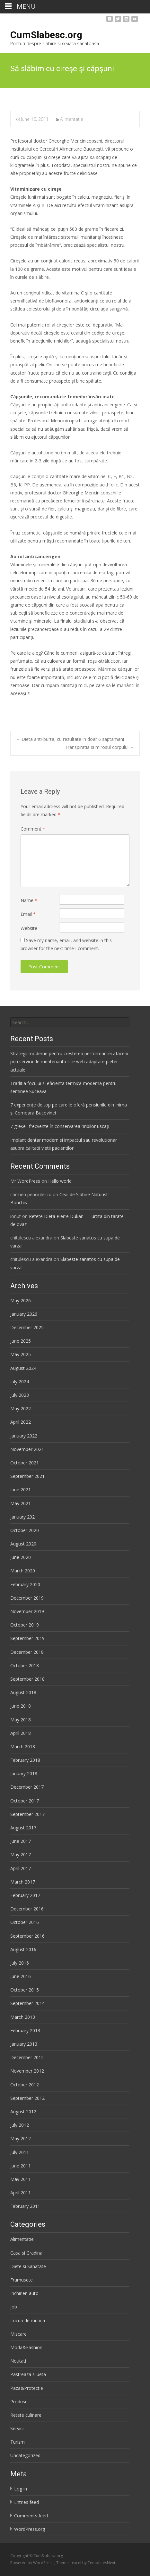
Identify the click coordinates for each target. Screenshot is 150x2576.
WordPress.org (29, 2529)
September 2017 (27, 1814)
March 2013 (22, 2017)
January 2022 (23, 1436)
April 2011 (20, 2193)
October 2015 (24, 1990)
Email (28, 914)
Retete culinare (25, 2415)
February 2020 (25, 1584)
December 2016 (27, 1909)
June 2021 (20, 1490)
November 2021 (27, 1449)
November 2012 (27, 2071)
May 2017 (20, 1854)
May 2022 (20, 1408)
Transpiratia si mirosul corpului (99, 747)
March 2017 (22, 1882)
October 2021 (24, 1463)
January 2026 (23, 1314)
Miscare (18, 2334)
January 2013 (23, 2044)
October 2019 (24, 1625)
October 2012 (24, 2085)
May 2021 (20, 1503)
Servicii (17, 2428)
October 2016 (24, 1922)
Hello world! (60, 1181)
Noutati (18, 2361)
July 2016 (19, 1963)
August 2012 (23, 2111)
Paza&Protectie (26, 2388)
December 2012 (27, 2057)
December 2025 (27, 1327)
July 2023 (19, 1395)
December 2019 (27, 1598)
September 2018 (27, 1679)
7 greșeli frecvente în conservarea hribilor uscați (59, 1126)
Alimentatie (71, 119)
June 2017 (20, 1841)
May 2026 (20, 1300)
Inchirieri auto (24, 2293)
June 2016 (20, 1976)
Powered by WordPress (32, 2562)
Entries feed (26, 2502)
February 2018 (25, 1760)
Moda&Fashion (26, 2347)
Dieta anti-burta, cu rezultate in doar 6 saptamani (70, 739)
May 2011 (20, 2179)
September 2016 (27, 1936)
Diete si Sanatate (28, 2266)
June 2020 (20, 1557)
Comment (33, 829)
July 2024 (19, 1382)
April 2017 (20, 1868)
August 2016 (23, 1949)
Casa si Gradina (26, 2253)
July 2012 (19, 2125)
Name (29, 900)
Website (29, 928)
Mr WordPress (25, 1181)
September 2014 (27, 2003)
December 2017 (27, 1787)
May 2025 (20, 1354)
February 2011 (25, 2206)
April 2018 (20, 1733)
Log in (20, 2489)
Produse (19, 2401)
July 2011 (19, 2152)
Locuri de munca (27, 2320)
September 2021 (27, 1476)
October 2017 (24, 1801)
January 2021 (23, 1517)
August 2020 (23, 1544)
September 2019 (27, 1638)
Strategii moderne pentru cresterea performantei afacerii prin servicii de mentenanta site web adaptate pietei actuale (69, 1061)
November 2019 (27, 1611)
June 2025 (20, 1341)
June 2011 (20, 2166)
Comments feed (31, 2516)
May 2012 (20, 2138)
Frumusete (21, 2280)
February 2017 (25, 1895)
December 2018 (27, 1652)
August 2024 (23, 1368)
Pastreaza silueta (28, 2374)
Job (13, 2307)
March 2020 (22, 1571)
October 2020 (24, 1530)
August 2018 (23, 1692)
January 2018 (23, 1773)
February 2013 (25, 2030)
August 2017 (23, 1828)
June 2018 (20, 1706)
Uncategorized (25, 2455)
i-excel (76, 2562)
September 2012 (27, 2098)
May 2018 (20, 1720)
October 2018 (24, 1665)
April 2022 (20, 1422)
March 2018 (22, 1747)
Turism (17, 2442)
